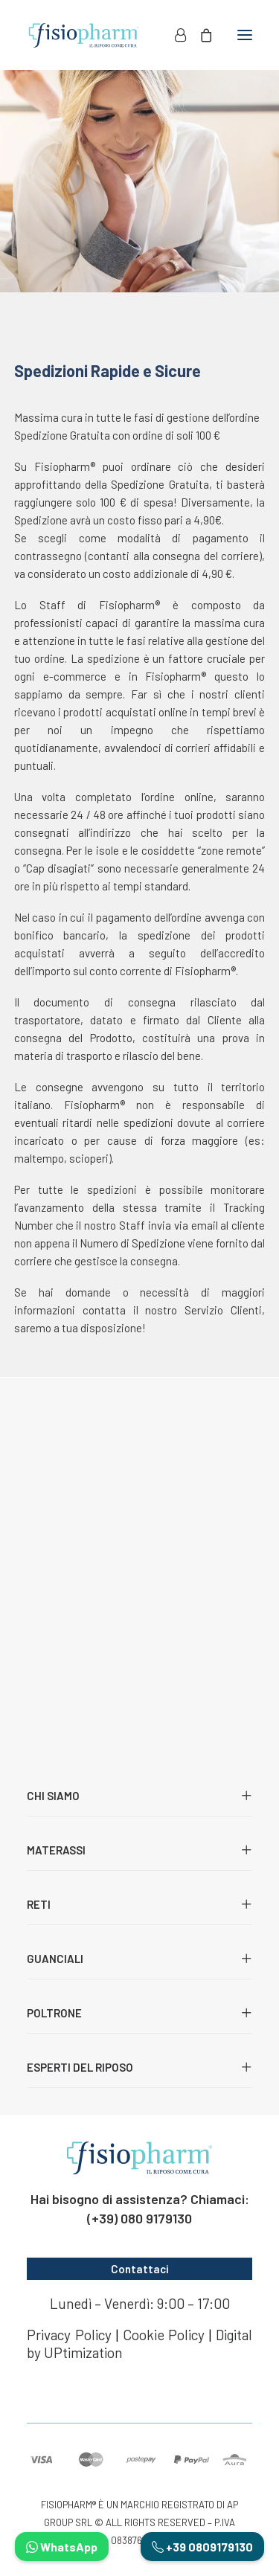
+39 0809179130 (202, 2547)
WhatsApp (61, 2547)
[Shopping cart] (199, 35)
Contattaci (140, 2268)
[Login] (173, 35)
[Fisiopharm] (84, 35)
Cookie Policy (164, 2334)
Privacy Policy (69, 2334)
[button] (245, 35)
